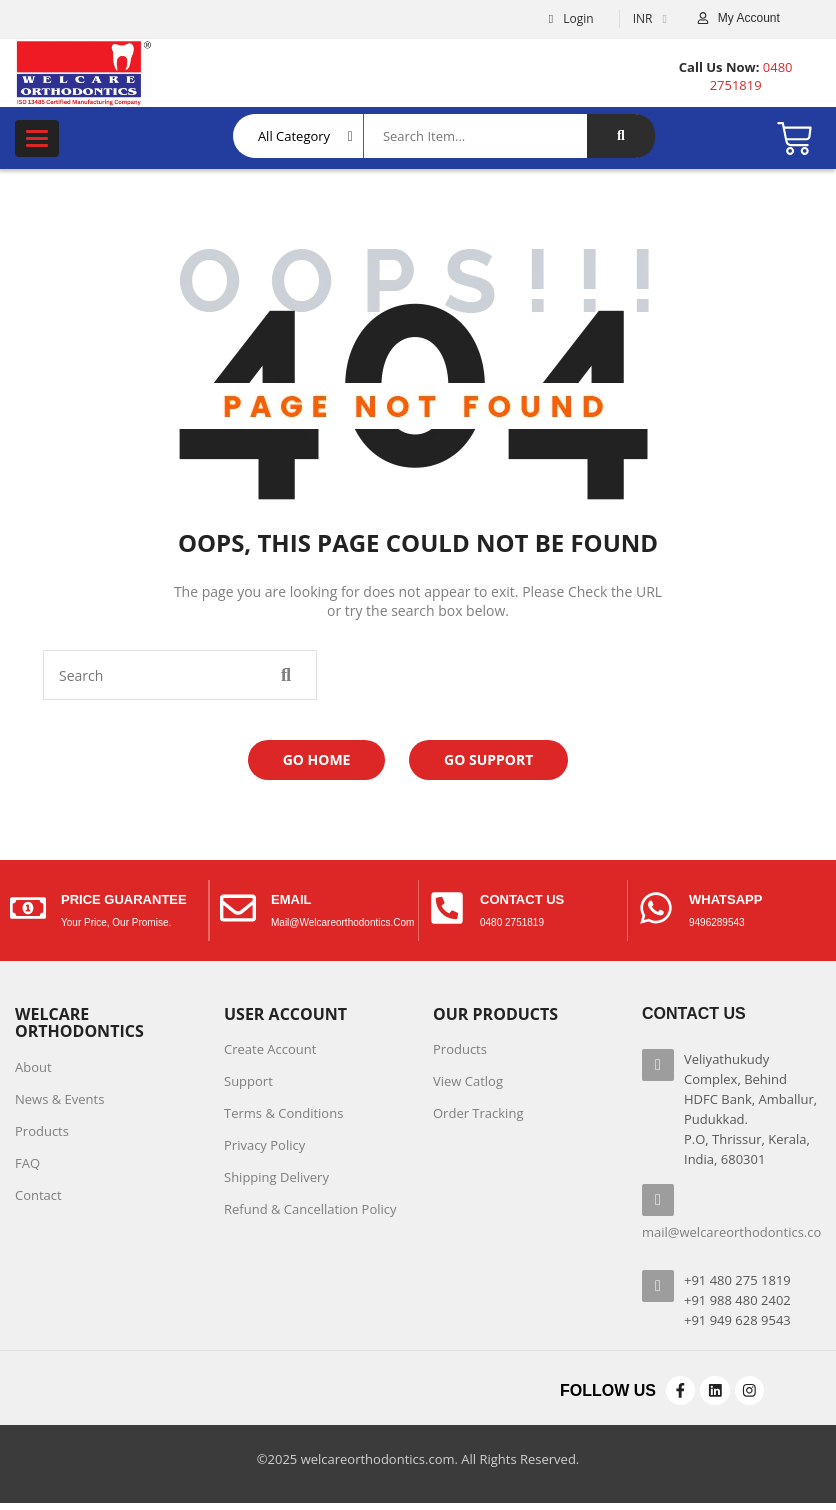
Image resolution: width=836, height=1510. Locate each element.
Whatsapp (725, 899)
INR (643, 18)
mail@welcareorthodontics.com (342, 922)
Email (291, 899)
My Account (749, 18)
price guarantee (124, 899)
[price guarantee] (28, 910)
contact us (522, 899)
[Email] (238, 910)
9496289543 (717, 922)
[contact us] (447, 910)
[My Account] (703, 19)
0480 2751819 (512, 922)
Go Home (317, 759)
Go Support (488, 759)
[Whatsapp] (656, 910)
